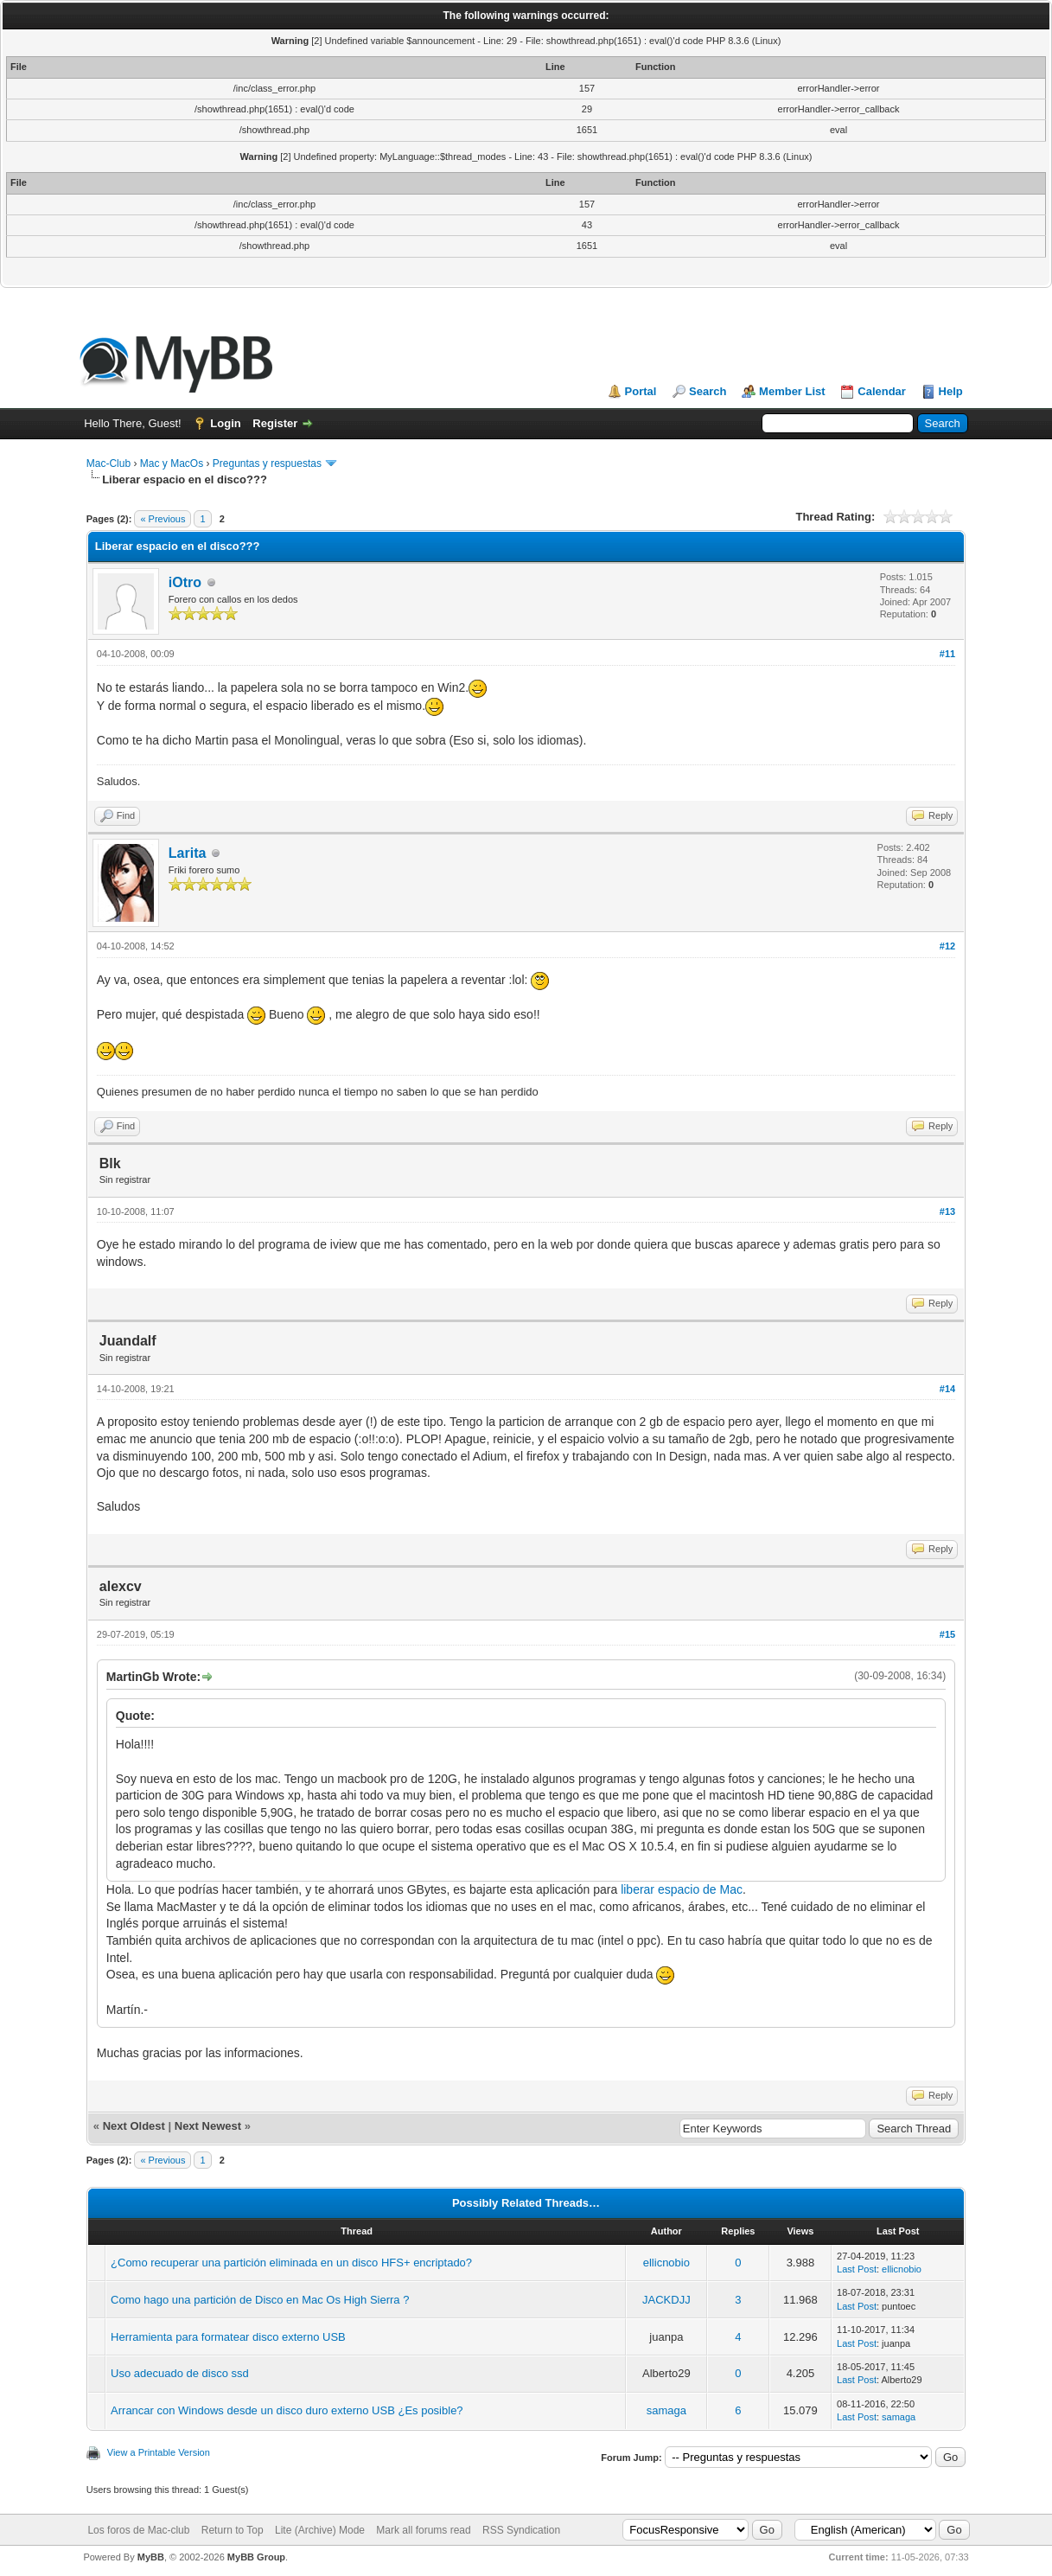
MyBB (150, 2557)
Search (707, 391)
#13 (947, 1211)
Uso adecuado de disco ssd (180, 2373)
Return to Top (232, 2530)
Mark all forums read (423, 2530)
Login (225, 423)
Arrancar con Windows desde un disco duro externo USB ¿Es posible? (287, 2410)
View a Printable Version (158, 2452)
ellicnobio (666, 2262)
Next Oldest (134, 2125)
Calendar (882, 391)
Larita (188, 853)
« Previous (162, 519)
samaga (666, 2410)
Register (274, 423)
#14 (947, 1389)
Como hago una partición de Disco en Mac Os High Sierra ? (260, 2299)
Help (951, 391)
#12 (947, 946)
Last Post (857, 2269)
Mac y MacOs (171, 463)
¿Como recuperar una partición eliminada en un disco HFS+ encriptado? (291, 2262)
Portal (641, 391)
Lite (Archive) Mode (320, 2530)
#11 (947, 654)
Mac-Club (108, 463)
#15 (947, 1634)
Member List (792, 391)
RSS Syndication (521, 2530)
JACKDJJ (666, 2299)
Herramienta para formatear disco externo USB (228, 2336)
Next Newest (208, 2125)
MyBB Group (256, 2557)
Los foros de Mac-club (138, 2530)
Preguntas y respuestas (267, 463)
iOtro (185, 582)
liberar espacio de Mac (682, 1889)
